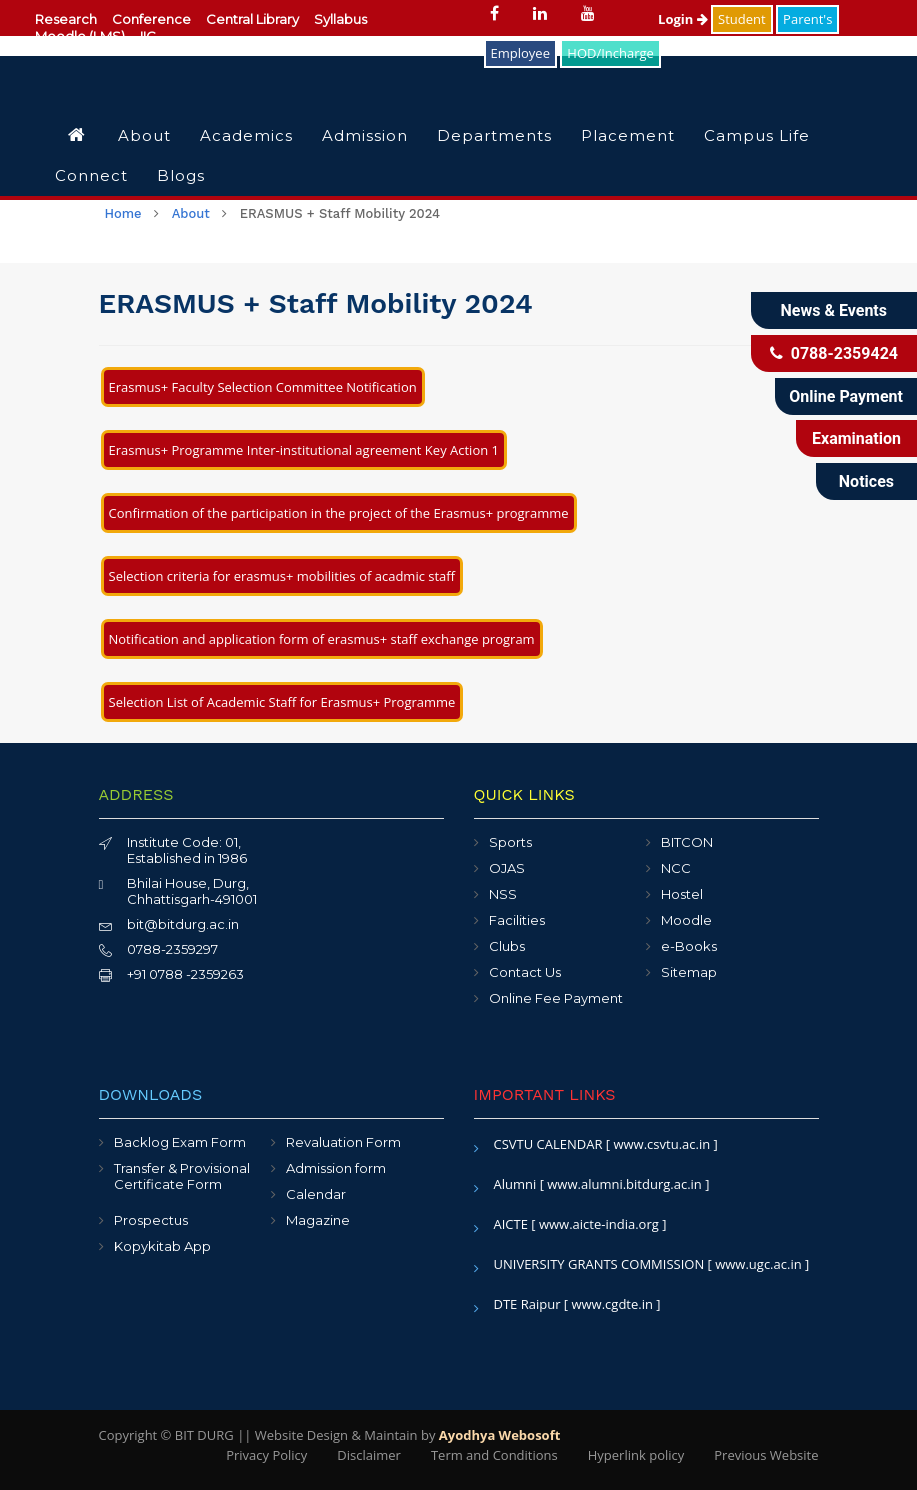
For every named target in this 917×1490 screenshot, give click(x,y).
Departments (494, 135)
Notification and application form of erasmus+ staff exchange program (322, 639)
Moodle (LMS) (80, 36)
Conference (151, 19)
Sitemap (689, 972)
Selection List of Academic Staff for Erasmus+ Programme (282, 702)
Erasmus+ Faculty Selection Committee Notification (263, 387)
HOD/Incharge (610, 53)
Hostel (682, 894)
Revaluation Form (343, 1142)
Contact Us (525, 972)
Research (66, 19)
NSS (503, 894)
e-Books (689, 946)
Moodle (686, 920)
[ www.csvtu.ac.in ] (662, 1144)
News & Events (834, 310)
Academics (246, 135)
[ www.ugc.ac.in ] (759, 1264)
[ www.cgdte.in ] (612, 1304)
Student (742, 19)
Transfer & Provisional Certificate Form (182, 1176)
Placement (628, 135)
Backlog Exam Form (180, 1142)
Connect (91, 175)
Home (123, 213)
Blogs (181, 175)
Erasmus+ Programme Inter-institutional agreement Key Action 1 (304, 450)
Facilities (517, 920)
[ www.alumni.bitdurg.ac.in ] (625, 1184)
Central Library (252, 19)
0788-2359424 (834, 353)
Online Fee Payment (556, 998)
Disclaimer (369, 1455)
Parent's (807, 19)
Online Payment (846, 396)
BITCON (687, 842)
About (144, 135)
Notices (866, 481)
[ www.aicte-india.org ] (598, 1224)
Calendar (316, 1194)
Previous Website (766, 1455)
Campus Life (757, 135)
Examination (856, 438)
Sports (510, 842)
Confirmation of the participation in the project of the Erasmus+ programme (339, 513)
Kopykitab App (162, 1246)
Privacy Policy (266, 1455)
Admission (365, 135)
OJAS (507, 868)
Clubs (507, 946)
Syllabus (340, 19)
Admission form (336, 1168)
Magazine (318, 1220)
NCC (676, 868)
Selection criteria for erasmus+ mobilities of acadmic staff (282, 576)
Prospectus (151, 1220)
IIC (148, 36)
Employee (520, 53)
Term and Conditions (494, 1455)
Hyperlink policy (636, 1455)
